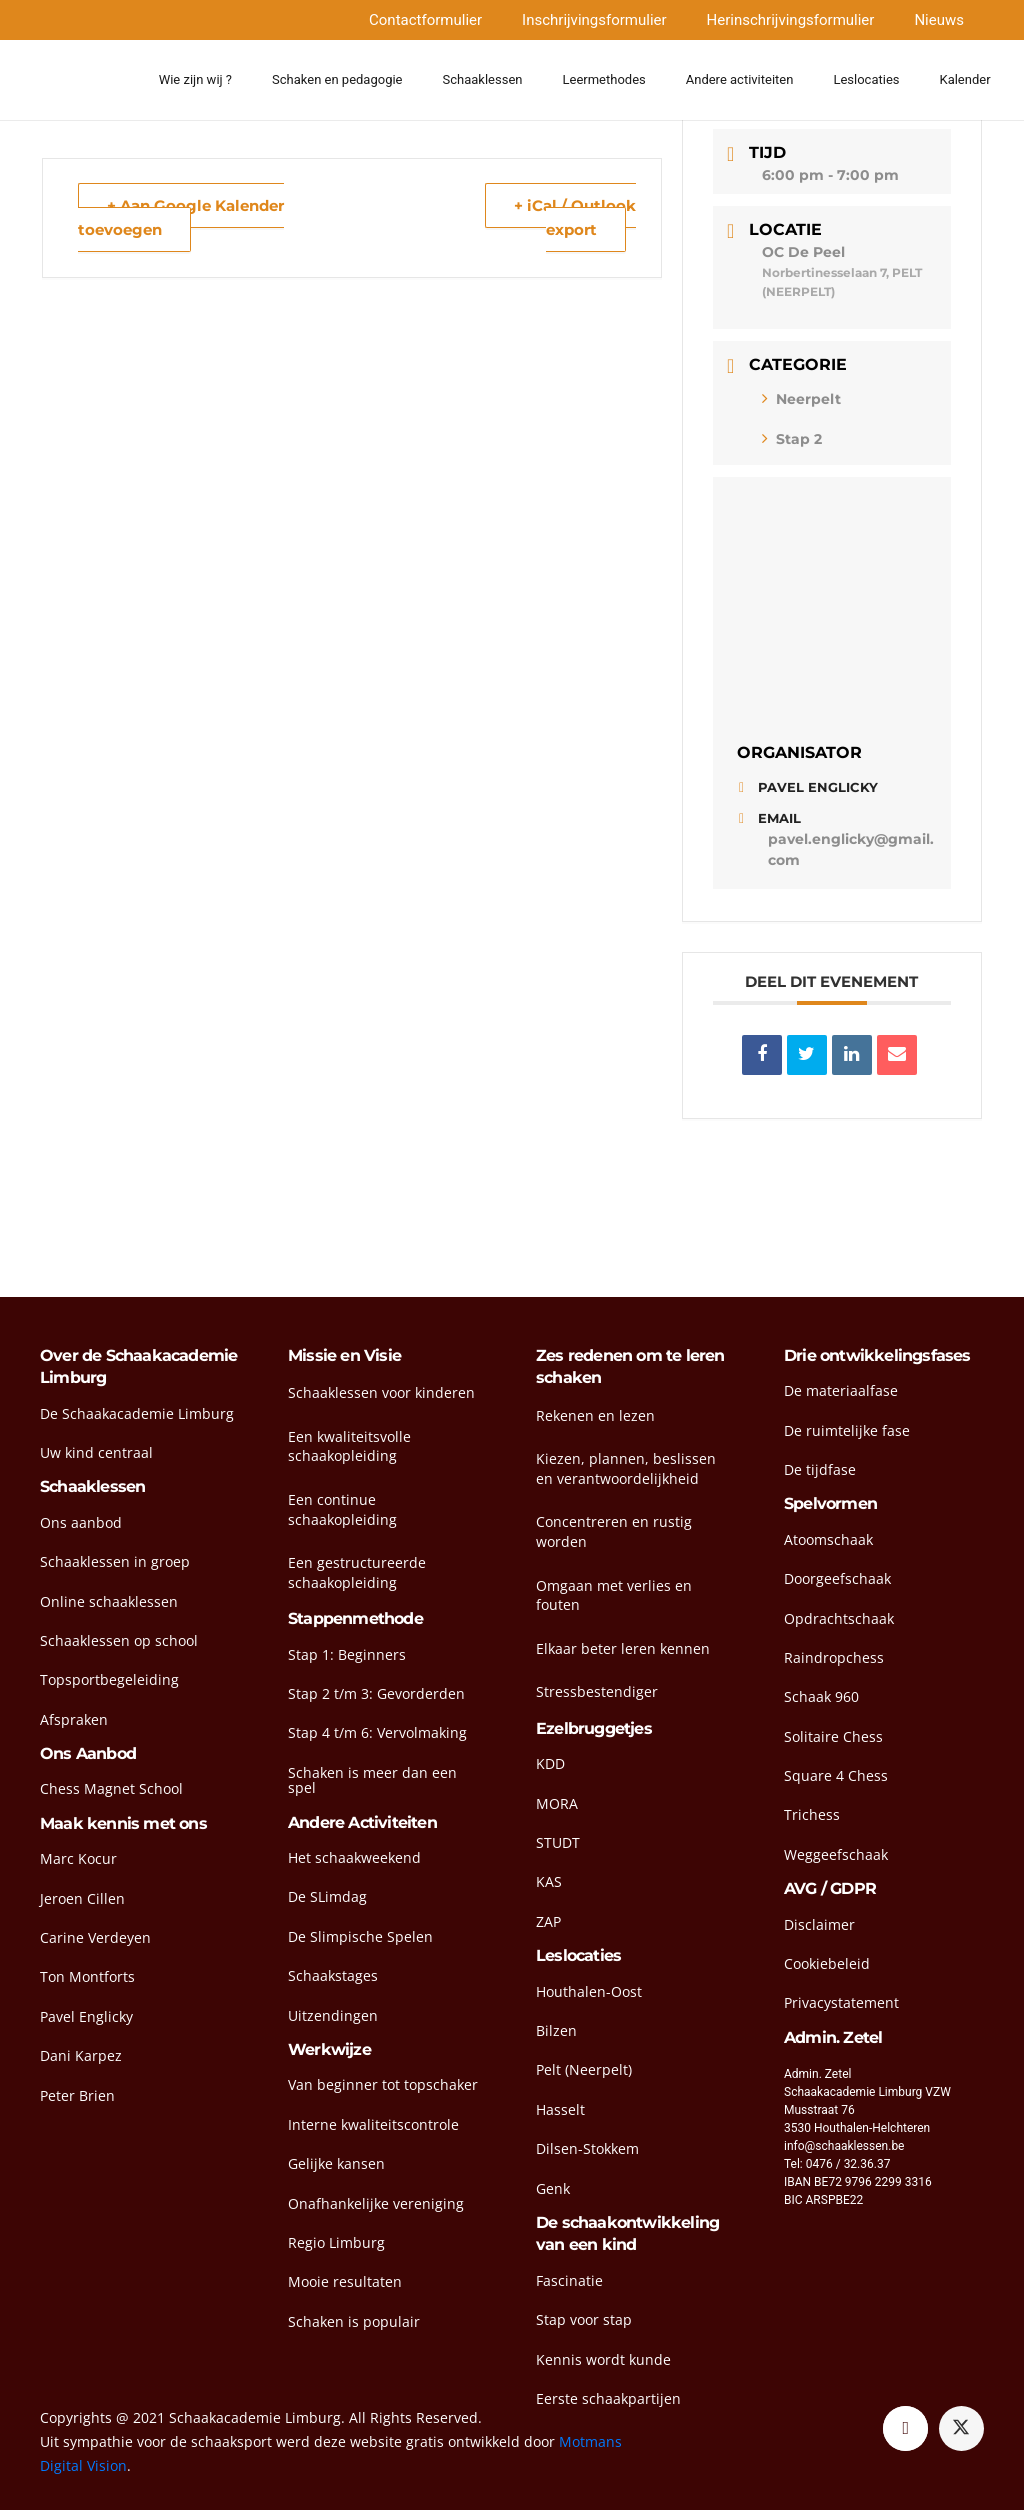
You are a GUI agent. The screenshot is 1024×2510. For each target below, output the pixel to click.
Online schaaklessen (109, 1601)
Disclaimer (819, 1924)
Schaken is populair (354, 2321)
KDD (550, 1763)
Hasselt (560, 2109)
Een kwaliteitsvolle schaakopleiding (349, 1446)
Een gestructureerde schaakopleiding (357, 1572)
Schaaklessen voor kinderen (381, 1392)
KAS (549, 1881)
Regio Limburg (336, 2242)
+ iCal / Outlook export (575, 217)
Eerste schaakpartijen (608, 2398)
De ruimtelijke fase (847, 1430)
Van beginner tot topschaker (383, 2084)
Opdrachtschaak (839, 1618)
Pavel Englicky (86, 2016)
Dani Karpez (81, 2055)
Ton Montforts (87, 1976)
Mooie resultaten (345, 2281)
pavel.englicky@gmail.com (851, 849)
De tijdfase (820, 1469)
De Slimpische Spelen (360, 1936)
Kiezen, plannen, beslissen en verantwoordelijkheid (626, 1468)
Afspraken (74, 1719)
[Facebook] (905, 2428)
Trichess (812, 1814)
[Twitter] (961, 2428)
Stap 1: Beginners (347, 1654)
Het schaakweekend (354, 1857)
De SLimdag (327, 1896)
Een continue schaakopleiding (342, 1509)
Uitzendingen (333, 2015)
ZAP (548, 1921)
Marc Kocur (78, 1858)
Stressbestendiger (597, 1691)
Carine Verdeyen (95, 1937)
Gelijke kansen (336, 2163)
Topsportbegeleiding (109, 1679)
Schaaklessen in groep (115, 1561)
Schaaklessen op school (119, 1640)
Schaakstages (333, 1975)
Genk (553, 2188)
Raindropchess (834, 1657)
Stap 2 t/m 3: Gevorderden (376, 1693)
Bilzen (556, 2030)
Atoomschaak (828, 1539)
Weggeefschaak (836, 1854)
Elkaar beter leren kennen (623, 1648)
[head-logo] (79, 80)
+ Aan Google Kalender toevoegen (181, 217)
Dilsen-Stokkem (587, 2148)
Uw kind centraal (96, 1452)
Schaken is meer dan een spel (372, 1780)
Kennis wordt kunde (603, 2359)
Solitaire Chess (833, 1736)
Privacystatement (841, 2002)
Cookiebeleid (827, 1963)
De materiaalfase (841, 1390)
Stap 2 (792, 439)
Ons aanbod (81, 1522)
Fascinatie (569, 2280)
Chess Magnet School (111, 1788)
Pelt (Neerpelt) (584, 2069)
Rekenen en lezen (595, 1415)
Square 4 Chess (836, 1775)
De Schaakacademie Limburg (137, 1413)
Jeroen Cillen (82, 1898)
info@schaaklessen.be (844, 2146)
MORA (557, 1803)
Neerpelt (801, 399)
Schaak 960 (821, 1696)
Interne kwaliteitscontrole (373, 2124)
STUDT (558, 1842)
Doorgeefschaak (837, 1578)
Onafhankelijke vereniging (376, 2203)
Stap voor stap (584, 2319)
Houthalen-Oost (589, 1991)
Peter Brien (77, 2095)
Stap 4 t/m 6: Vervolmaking (377, 1732)
